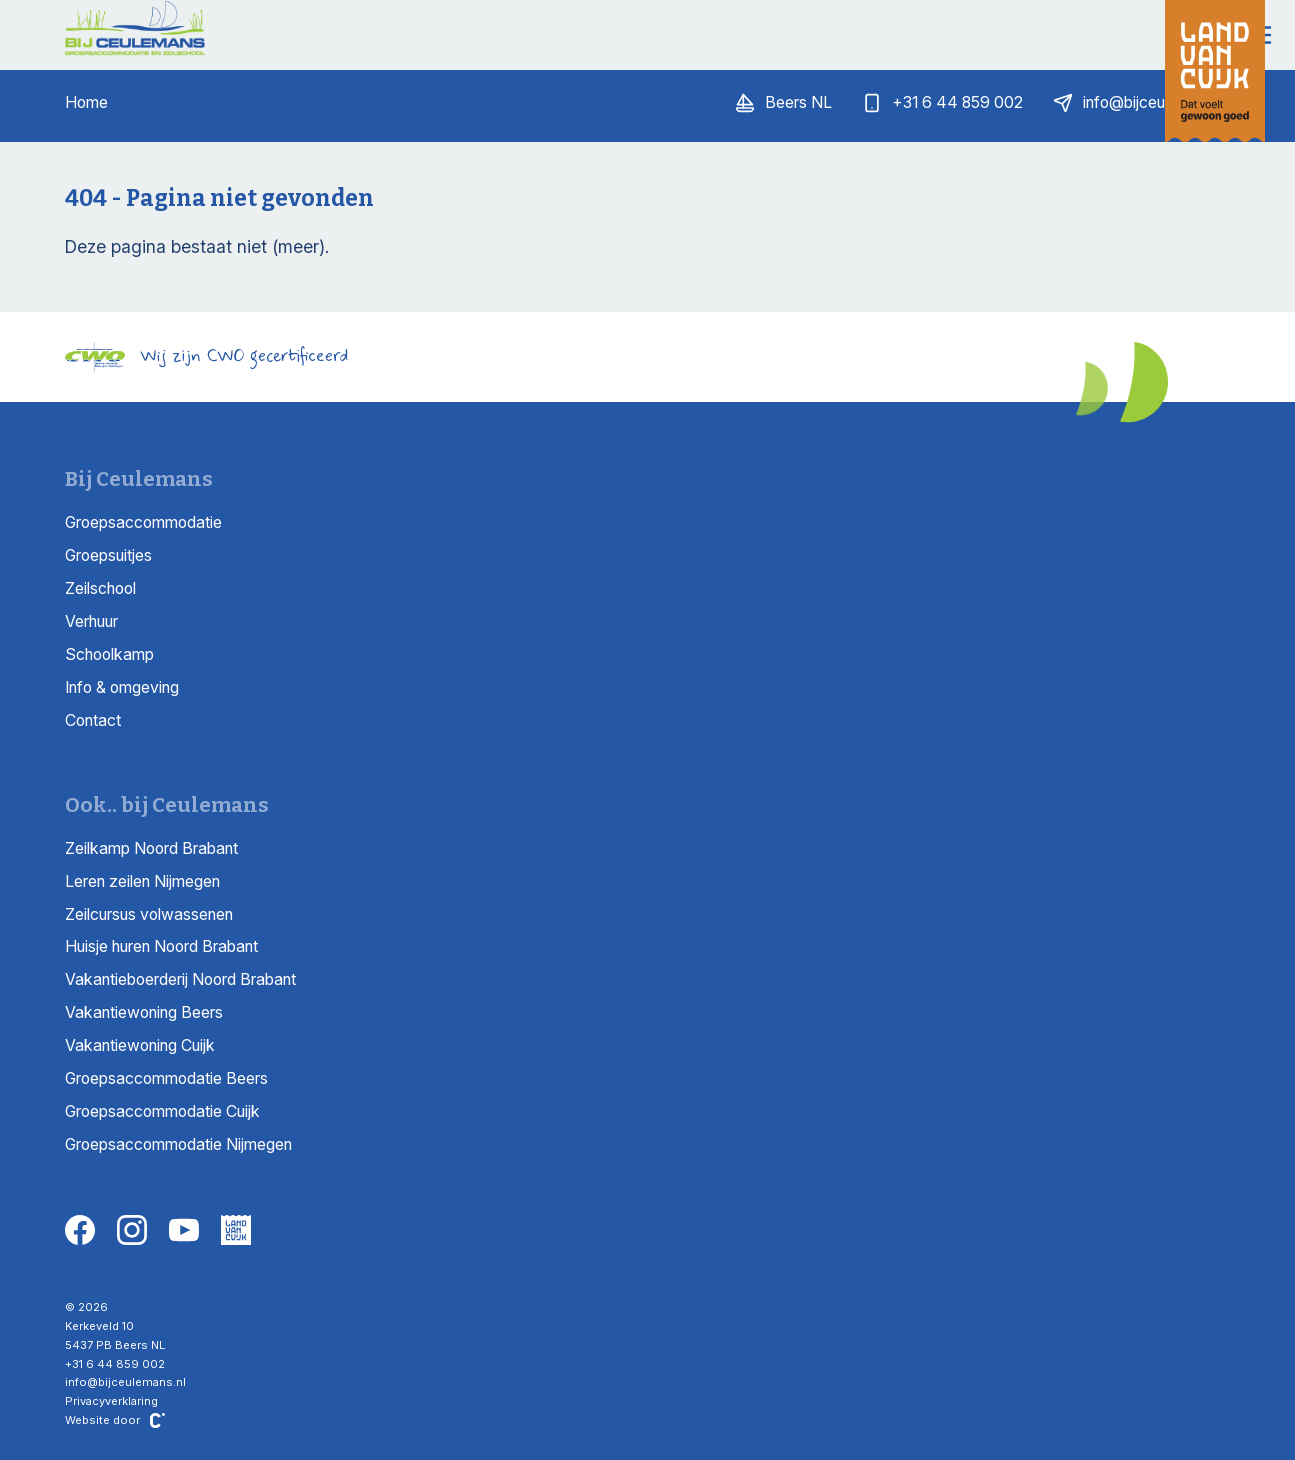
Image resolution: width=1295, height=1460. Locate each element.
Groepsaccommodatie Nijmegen (178, 1144)
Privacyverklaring (111, 1401)
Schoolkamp (109, 654)
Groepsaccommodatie (143, 522)
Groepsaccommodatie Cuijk (162, 1111)
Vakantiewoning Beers (144, 1012)
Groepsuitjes (108, 555)
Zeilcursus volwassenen (149, 914)
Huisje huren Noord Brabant (161, 946)
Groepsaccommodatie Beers (166, 1078)
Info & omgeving (122, 687)
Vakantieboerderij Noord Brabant (180, 979)
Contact (93, 720)
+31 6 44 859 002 (115, 1364)
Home (86, 102)
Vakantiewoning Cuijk (140, 1045)
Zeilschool (100, 588)
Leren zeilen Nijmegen (142, 881)
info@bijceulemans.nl (125, 1382)
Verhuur (91, 621)
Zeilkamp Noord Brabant (151, 848)
